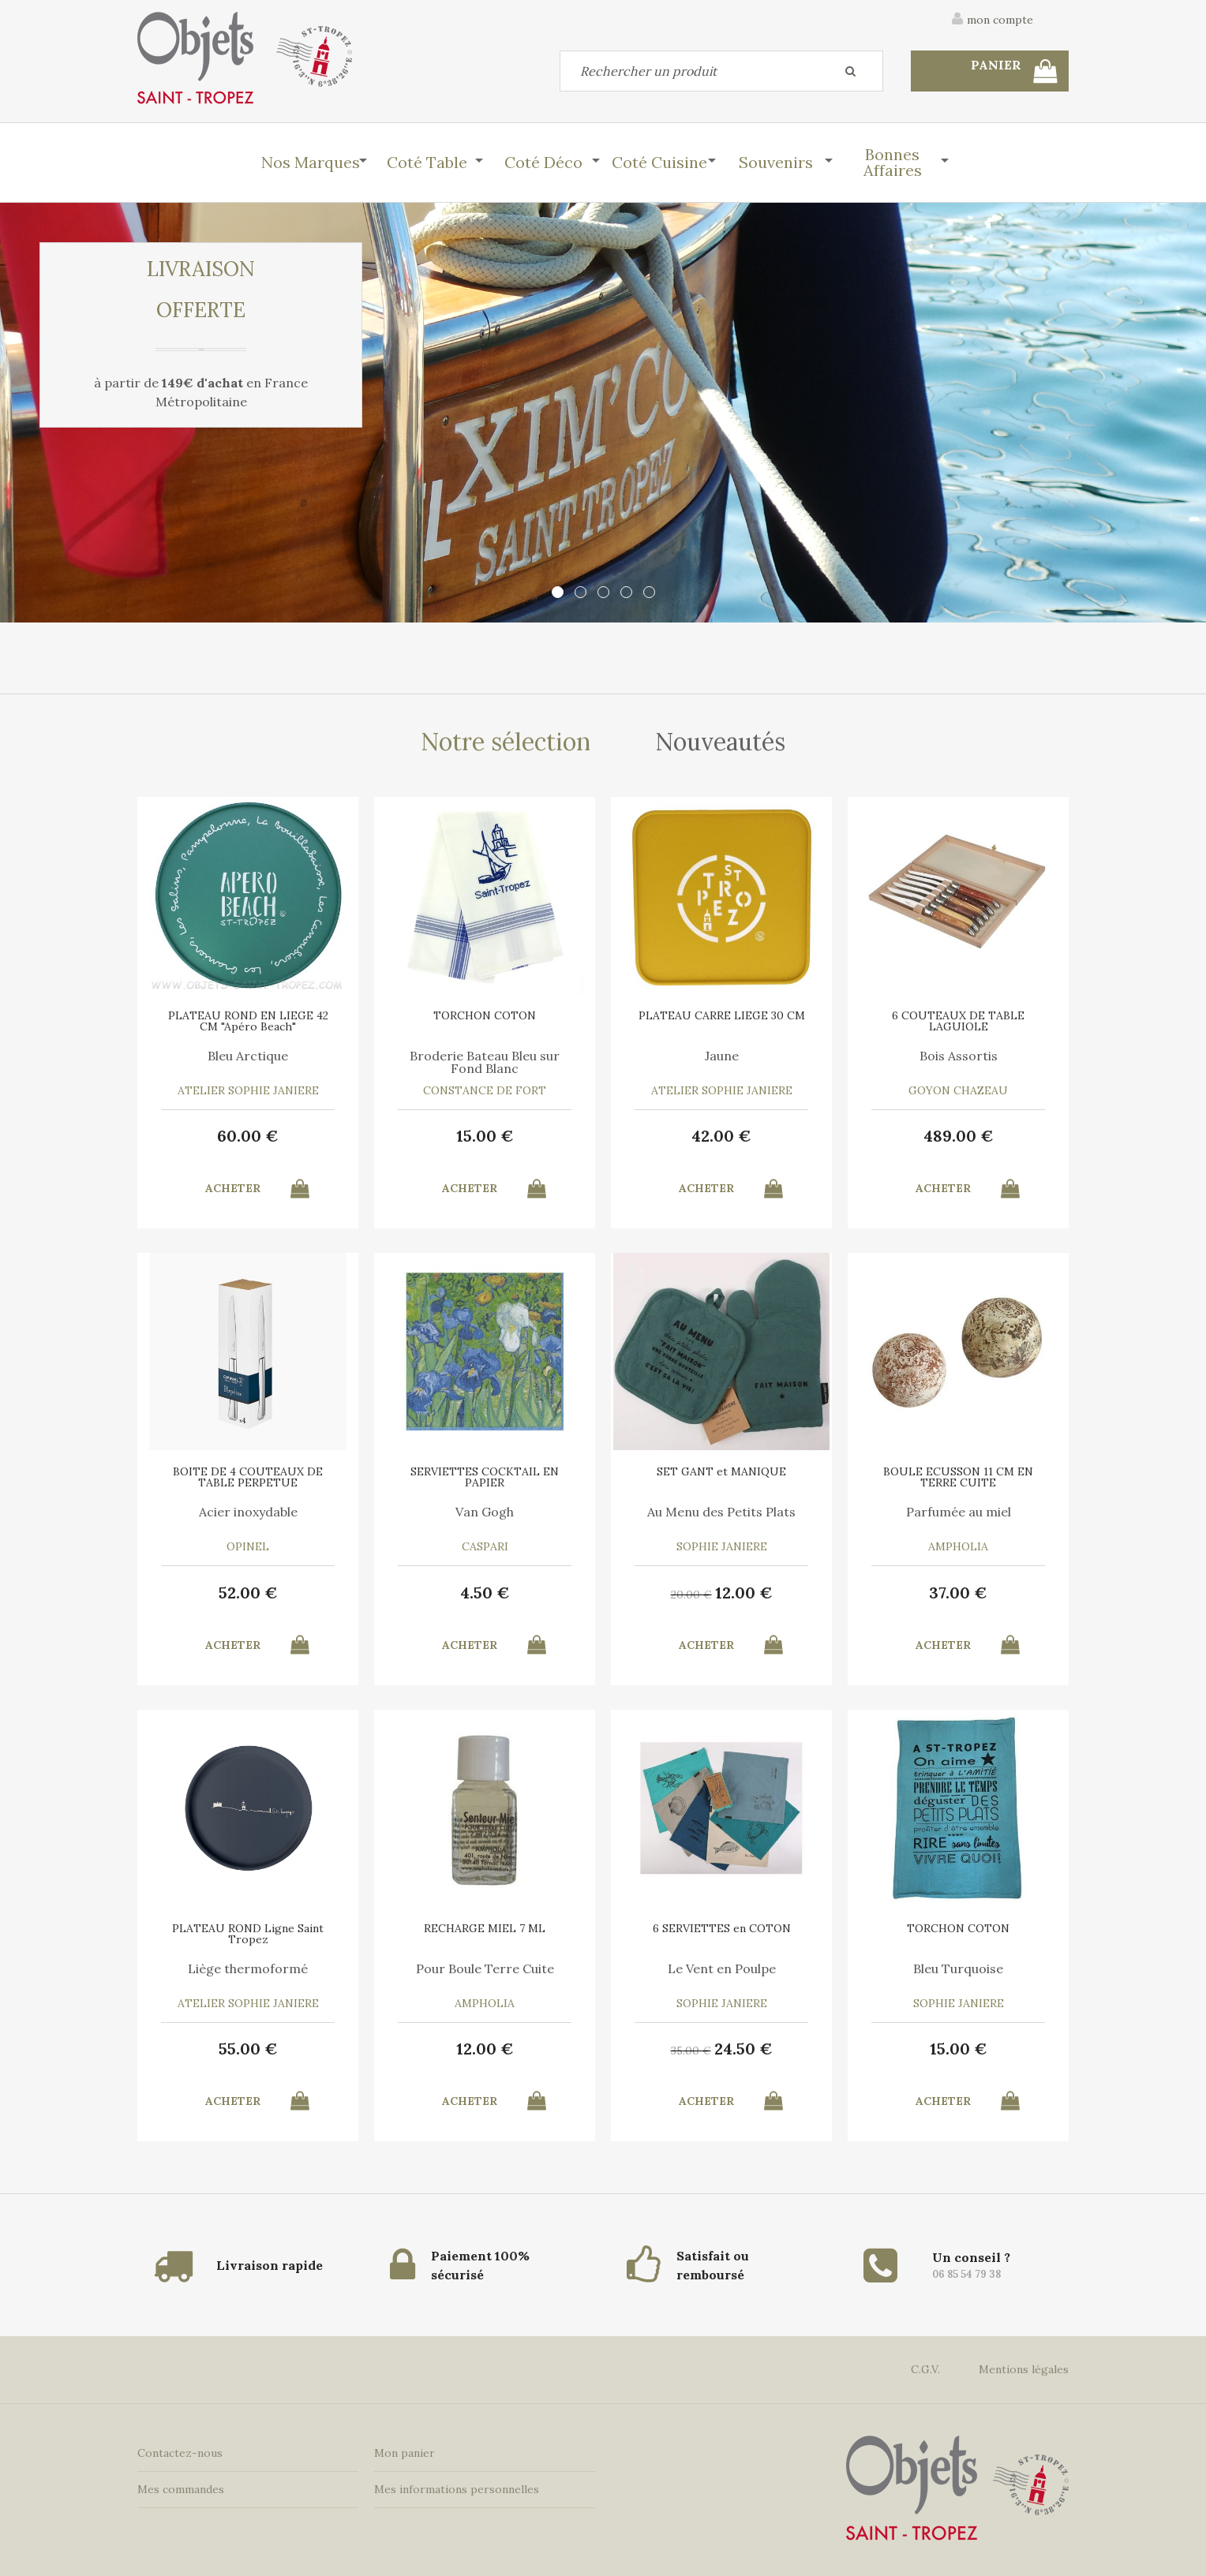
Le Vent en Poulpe (722, 1968)
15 (485, 1136)
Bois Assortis (958, 1055)
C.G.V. (925, 2369)
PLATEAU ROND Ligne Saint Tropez (248, 1934)
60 (248, 1136)
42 (721, 1136)
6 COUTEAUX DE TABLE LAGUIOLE (958, 1021)
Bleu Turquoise (958, 1968)
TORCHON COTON (484, 1015)
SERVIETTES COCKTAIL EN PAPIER (484, 1477)
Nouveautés (720, 742)
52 (248, 1592)
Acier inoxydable (248, 1511)
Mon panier (404, 2453)
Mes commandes (180, 2489)
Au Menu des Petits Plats (721, 1511)
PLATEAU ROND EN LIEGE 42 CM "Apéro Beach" (248, 1021)
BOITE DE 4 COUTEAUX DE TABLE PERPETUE (248, 1477)
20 (691, 1594)
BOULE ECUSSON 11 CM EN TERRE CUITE (958, 1477)
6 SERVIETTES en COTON (722, 1928)
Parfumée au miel (958, 1511)
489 (958, 1136)
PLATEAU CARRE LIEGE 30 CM (722, 1015)
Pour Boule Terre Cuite (485, 1968)
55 (248, 2048)
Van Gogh (484, 1511)
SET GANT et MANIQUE (721, 1471)
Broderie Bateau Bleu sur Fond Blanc (485, 1062)
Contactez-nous (180, 2453)
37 (958, 1592)
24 (743, 2048)
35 (691, 2050)
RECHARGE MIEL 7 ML (484, 1928)
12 (744, 1592)
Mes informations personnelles (456, 2489)
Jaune (722, 1055)
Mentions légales (1024, 2369)
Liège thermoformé (248, 1968)
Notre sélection (505, 742)
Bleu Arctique (248, 1055)
